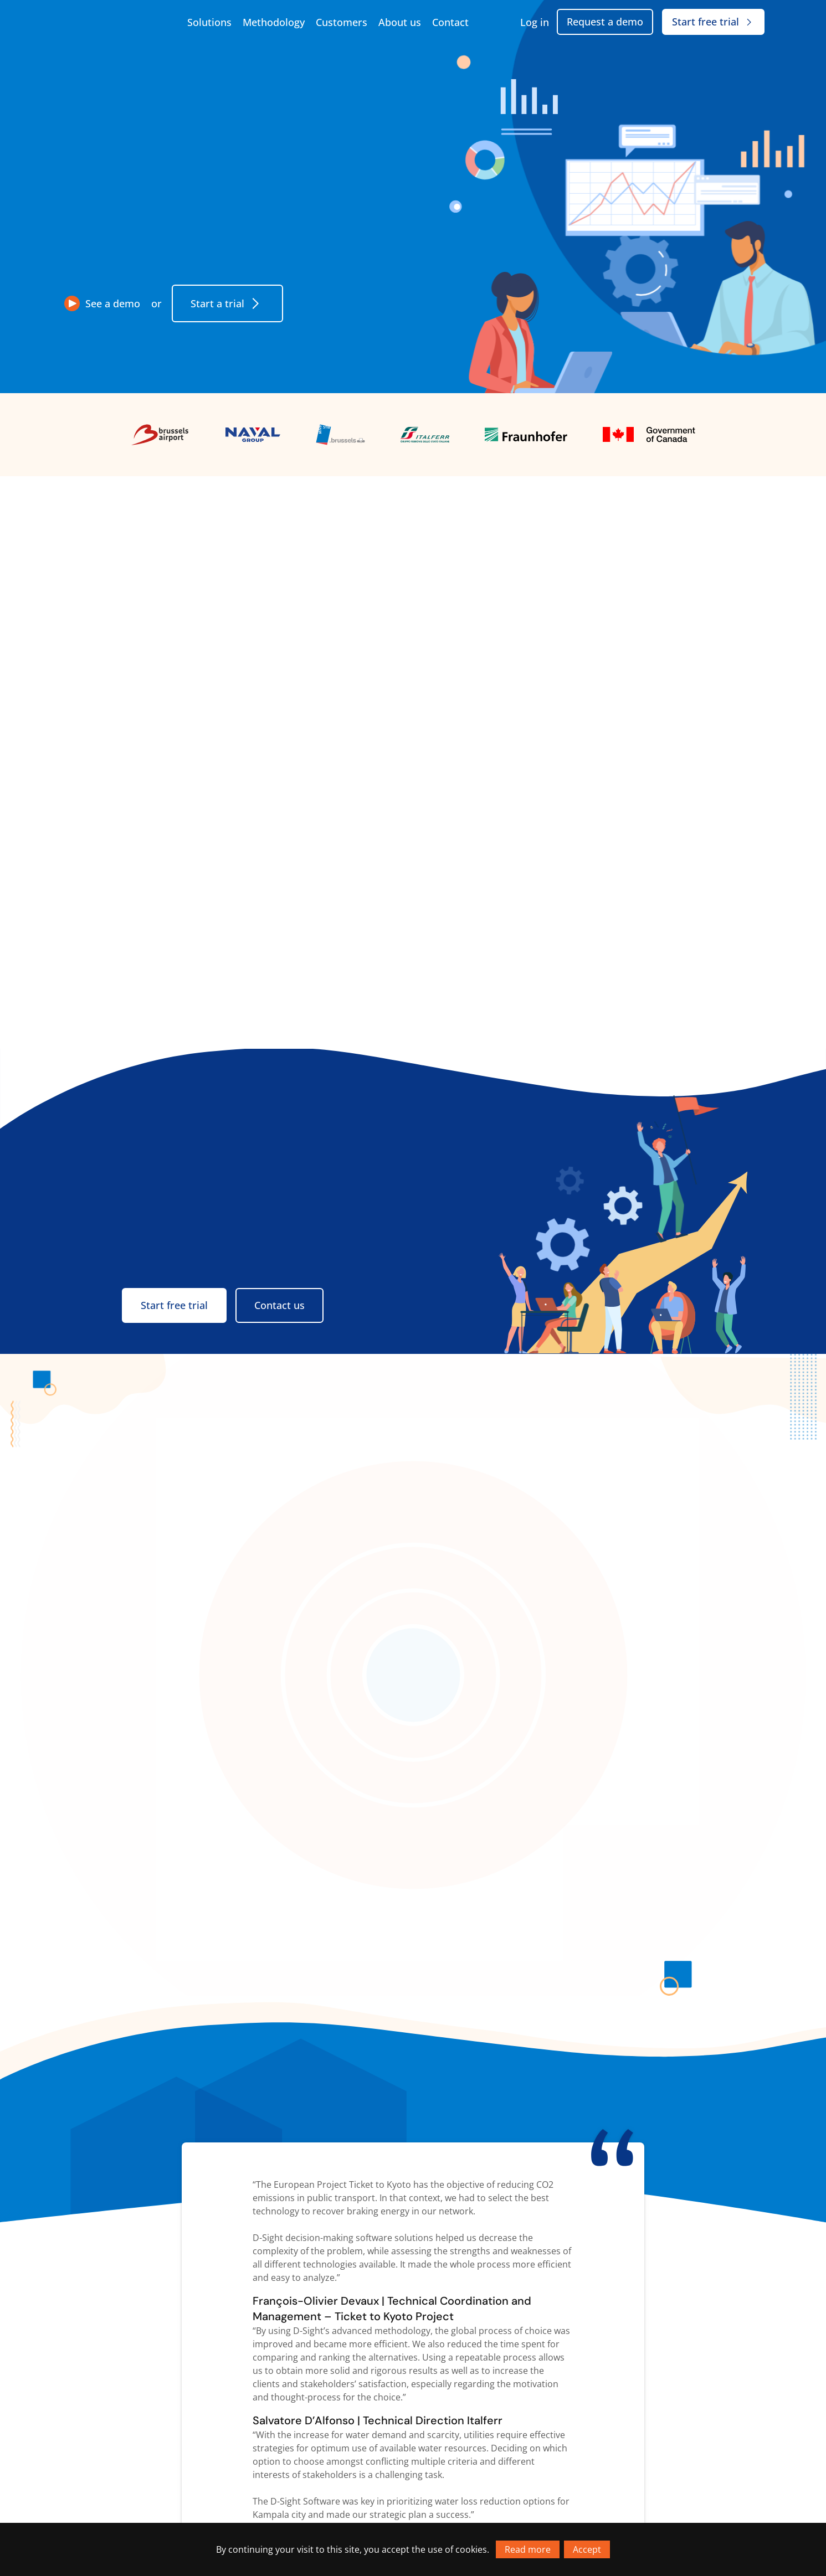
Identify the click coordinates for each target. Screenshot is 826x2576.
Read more (528, 2549)
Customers (341, 22)
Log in (534, 22)
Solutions (209, 22)
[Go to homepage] (117, 22)
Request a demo (605, 21)
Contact (450, 22)
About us (399, 22)
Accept (587, 2549)
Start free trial (713, 21)
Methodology (274, 22)
